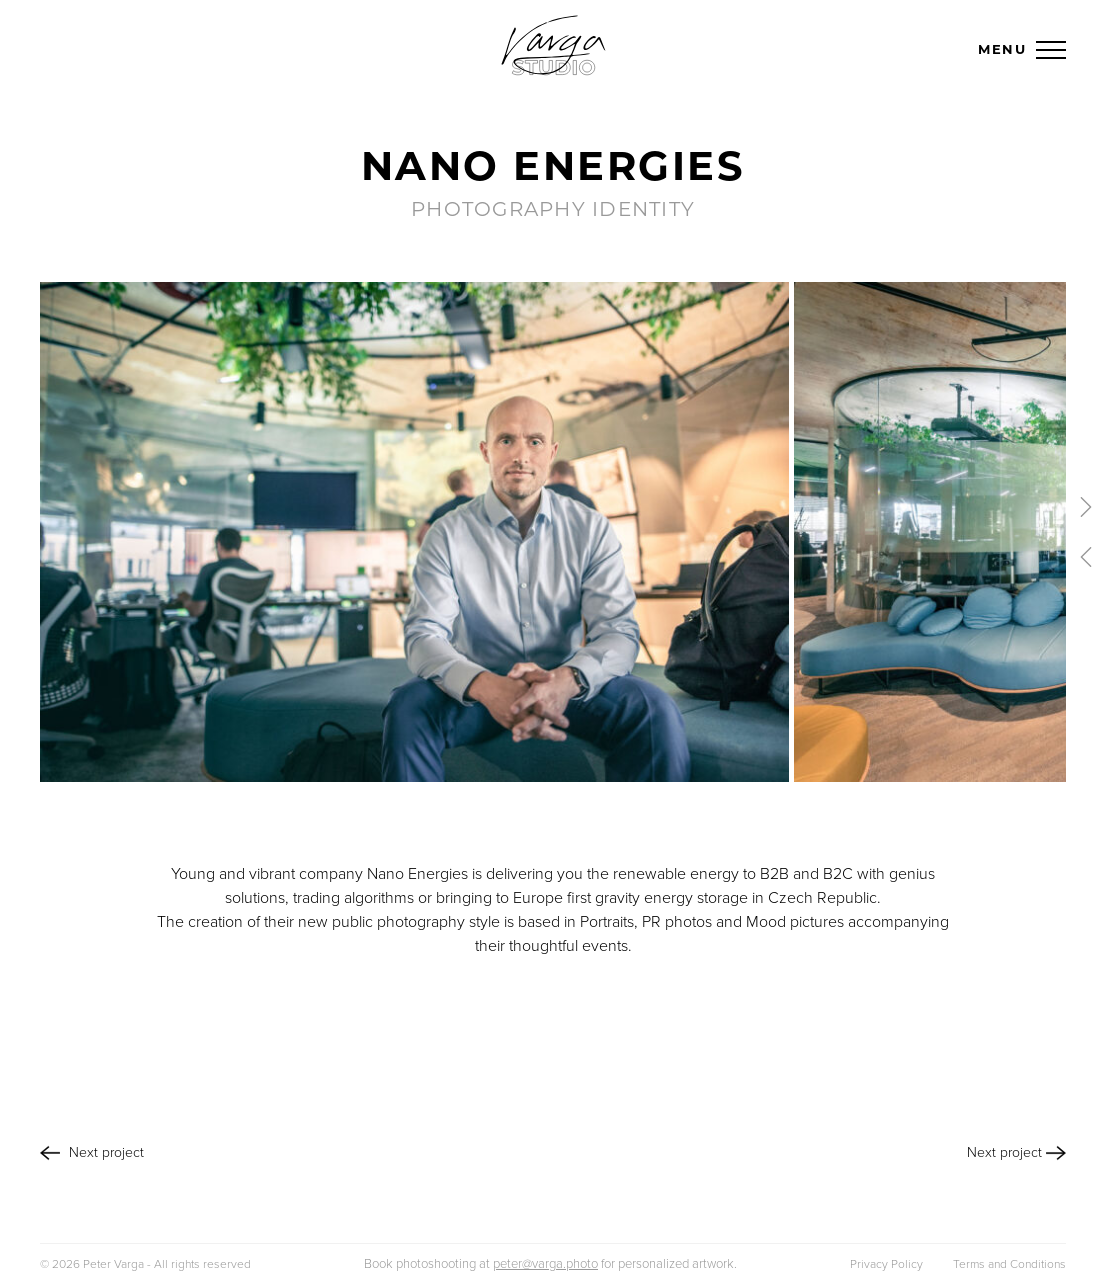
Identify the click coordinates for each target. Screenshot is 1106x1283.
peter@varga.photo (545, 1264)
